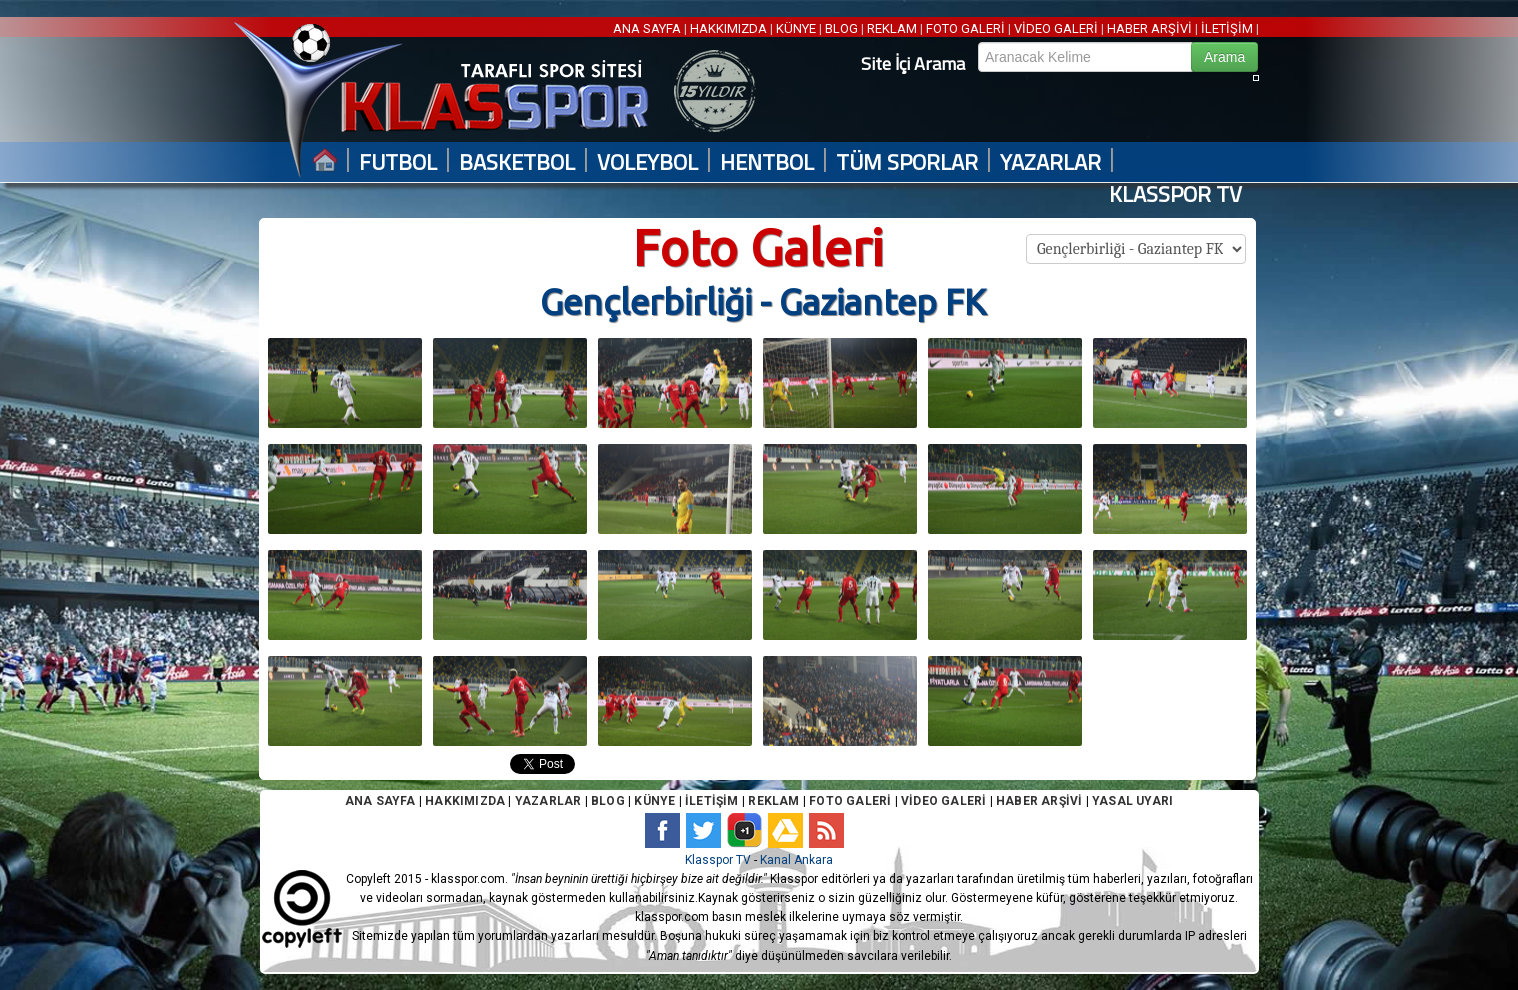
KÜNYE (796, 28)
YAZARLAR (1050, 162)
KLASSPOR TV (1175, 194)
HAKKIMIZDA (728, 28)
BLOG (841, 28)
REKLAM (892, 28)
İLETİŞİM (1227, 28)
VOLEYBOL (647, 162)
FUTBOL (398, 162)
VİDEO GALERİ (1056, 28)
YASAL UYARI (1132, 801)
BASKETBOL (517, 162)
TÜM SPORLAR (907, 162)
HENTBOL (767, 162)
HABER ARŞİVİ (1149, 28)
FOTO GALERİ (965, 28)
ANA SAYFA (648, 28)
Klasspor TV (718, 860)
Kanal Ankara (796, 860)
